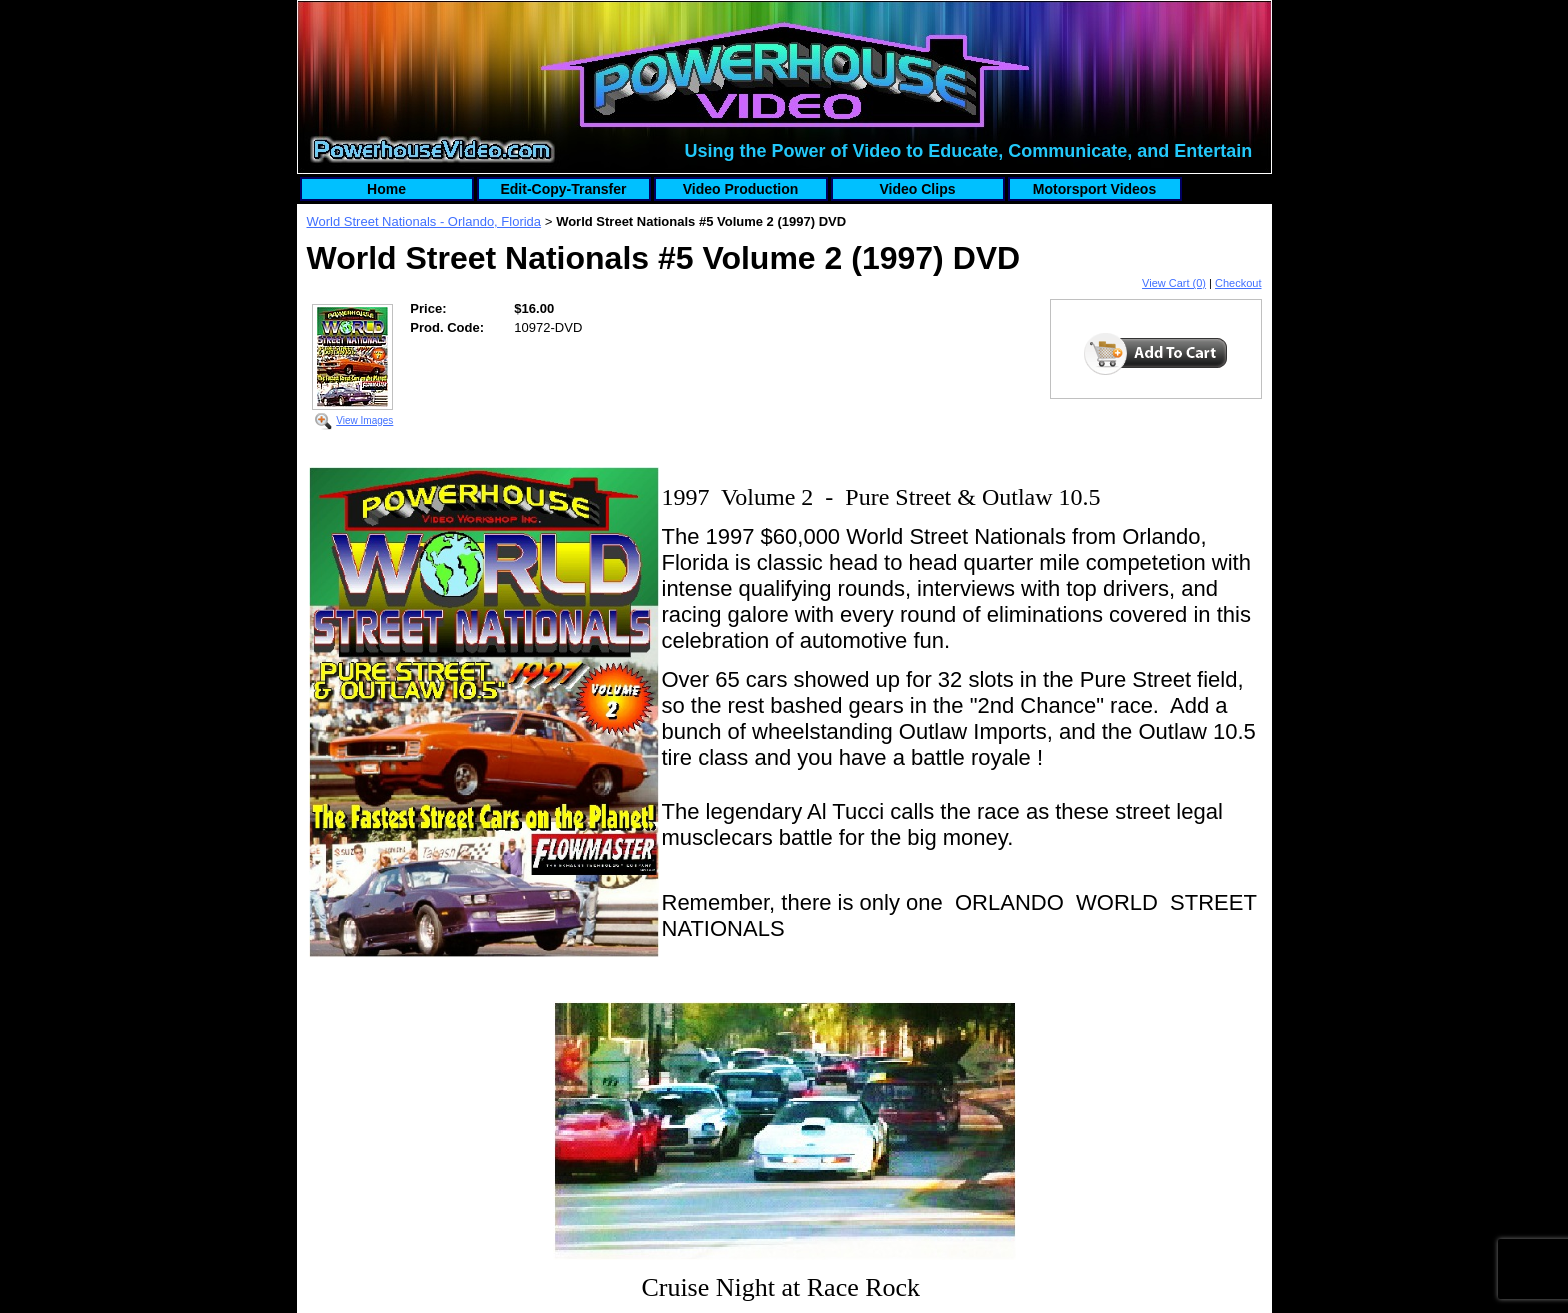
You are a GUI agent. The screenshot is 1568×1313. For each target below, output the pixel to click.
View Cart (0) (1174, 283)
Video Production (741, 189)
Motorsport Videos (1094, 189)
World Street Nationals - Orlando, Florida (424, 221)
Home (386, 189)
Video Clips (918, 189)
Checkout (1238, 283)
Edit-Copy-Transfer (563, 189)
